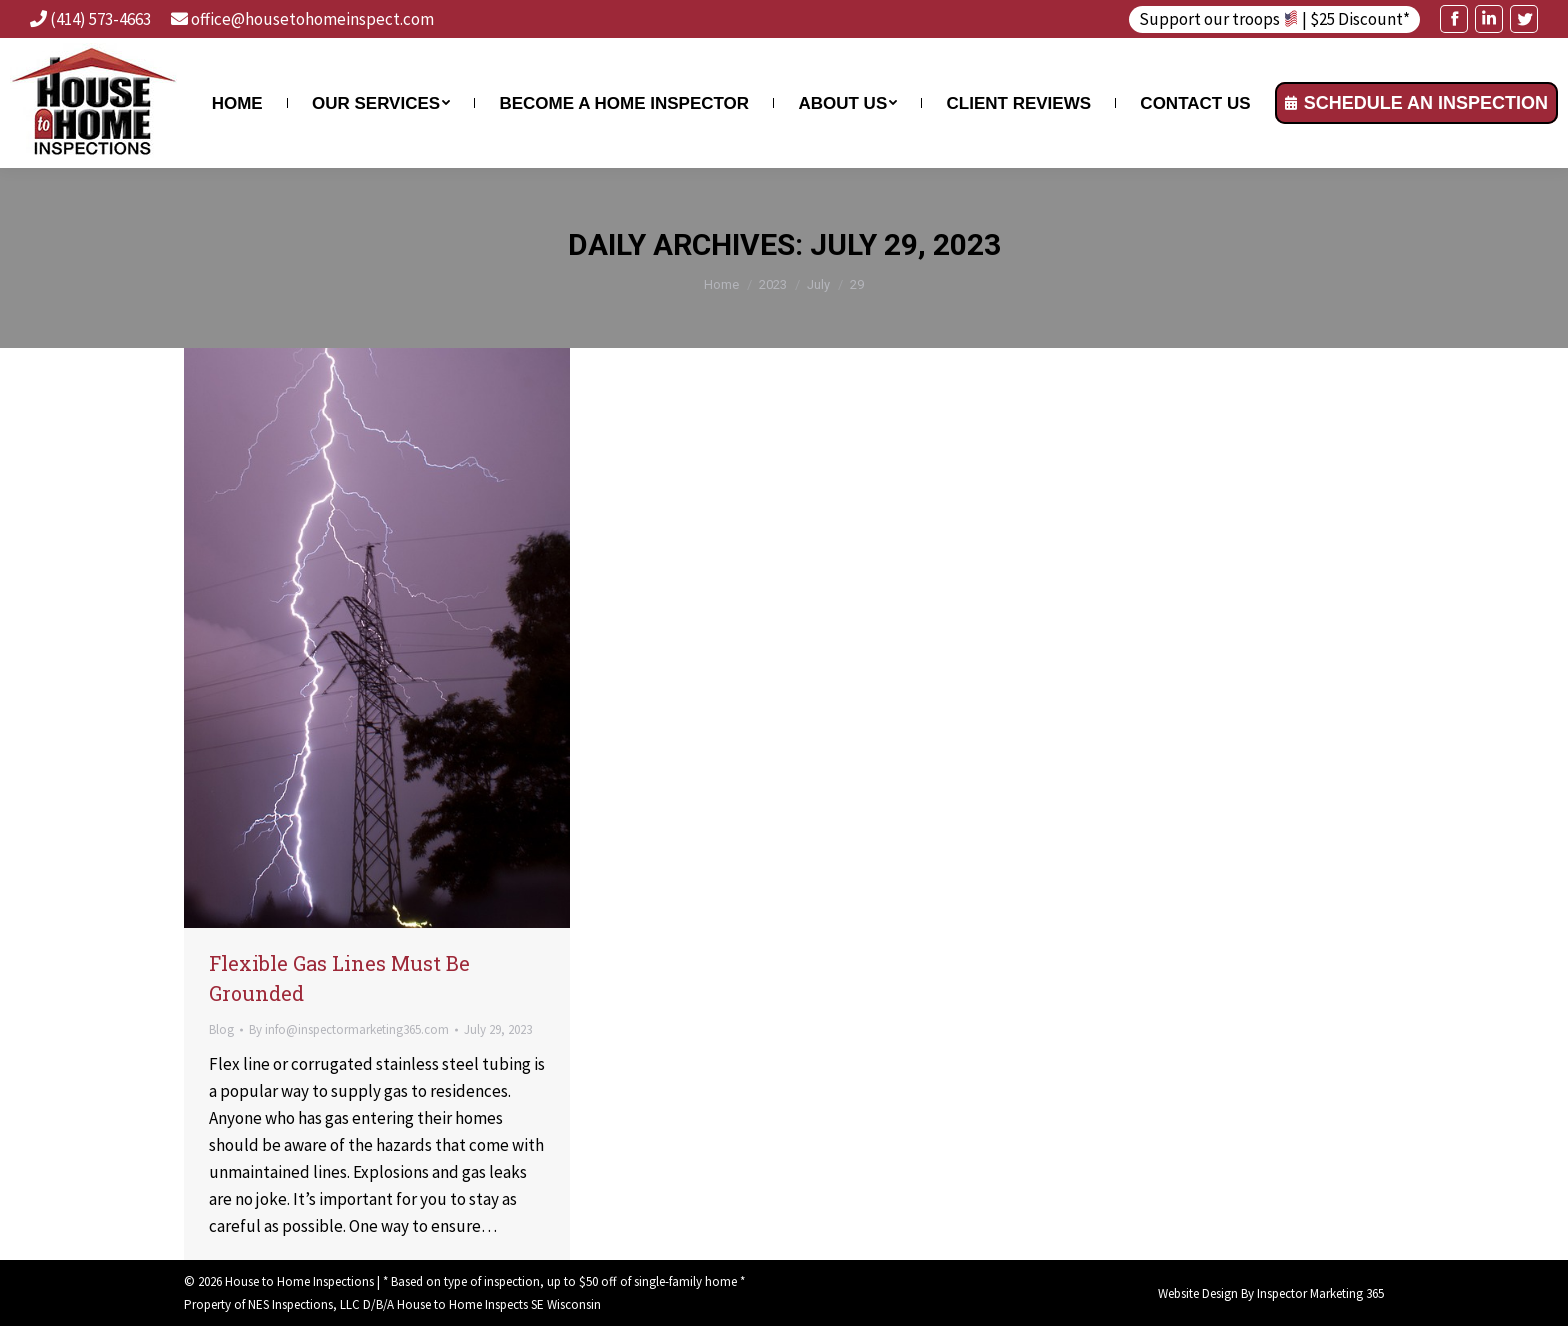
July (818, 284)
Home (721, 284)
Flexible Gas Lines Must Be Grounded (339, 978)
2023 (773, 284)
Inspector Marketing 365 (1320, 1293)
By (349, 1029)
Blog (221, 1029)
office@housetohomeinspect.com (312, 19)
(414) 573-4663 (100, 19)
